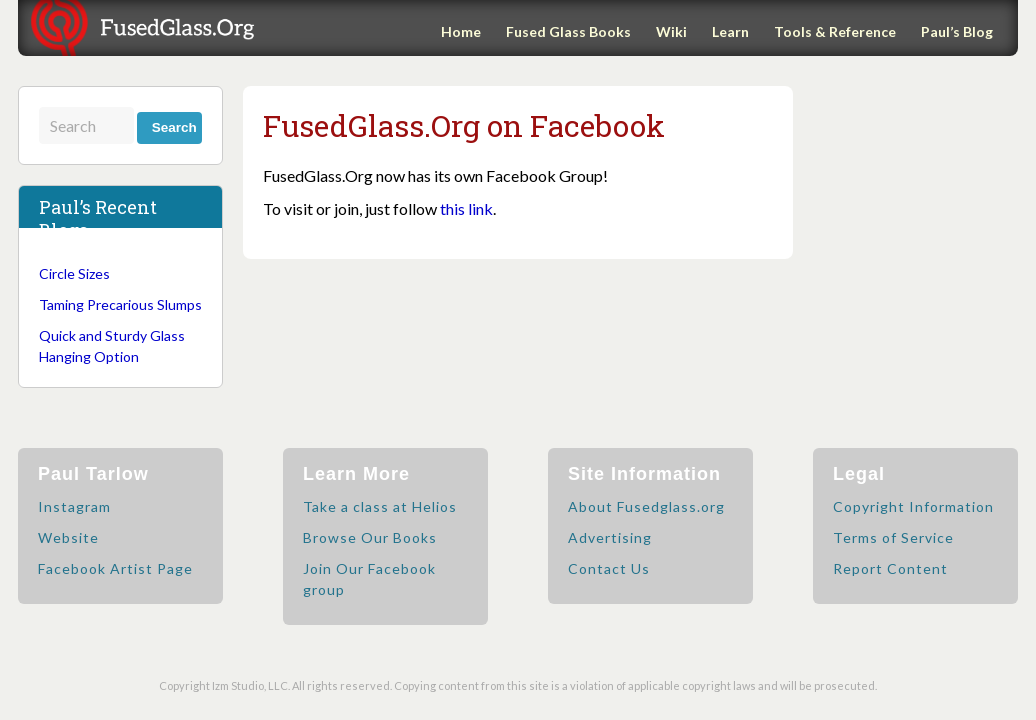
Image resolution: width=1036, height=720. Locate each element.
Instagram (74, 506)
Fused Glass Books (568, 31)
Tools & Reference (835, 31)
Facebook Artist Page (115, 568)
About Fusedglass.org (646, 506)
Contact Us (609, 568)
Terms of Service (893, 537)
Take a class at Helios (380, 506)
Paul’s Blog (957, 31)
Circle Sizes (74, 273)
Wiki (671, 31)
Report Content (890, 568)
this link (466, 208)
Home (461, 31)
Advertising (610, 537)
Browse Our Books (370, 537)
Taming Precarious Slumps (120, 304)
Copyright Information (913, 506)
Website (68, 537)
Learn (730, 31)
